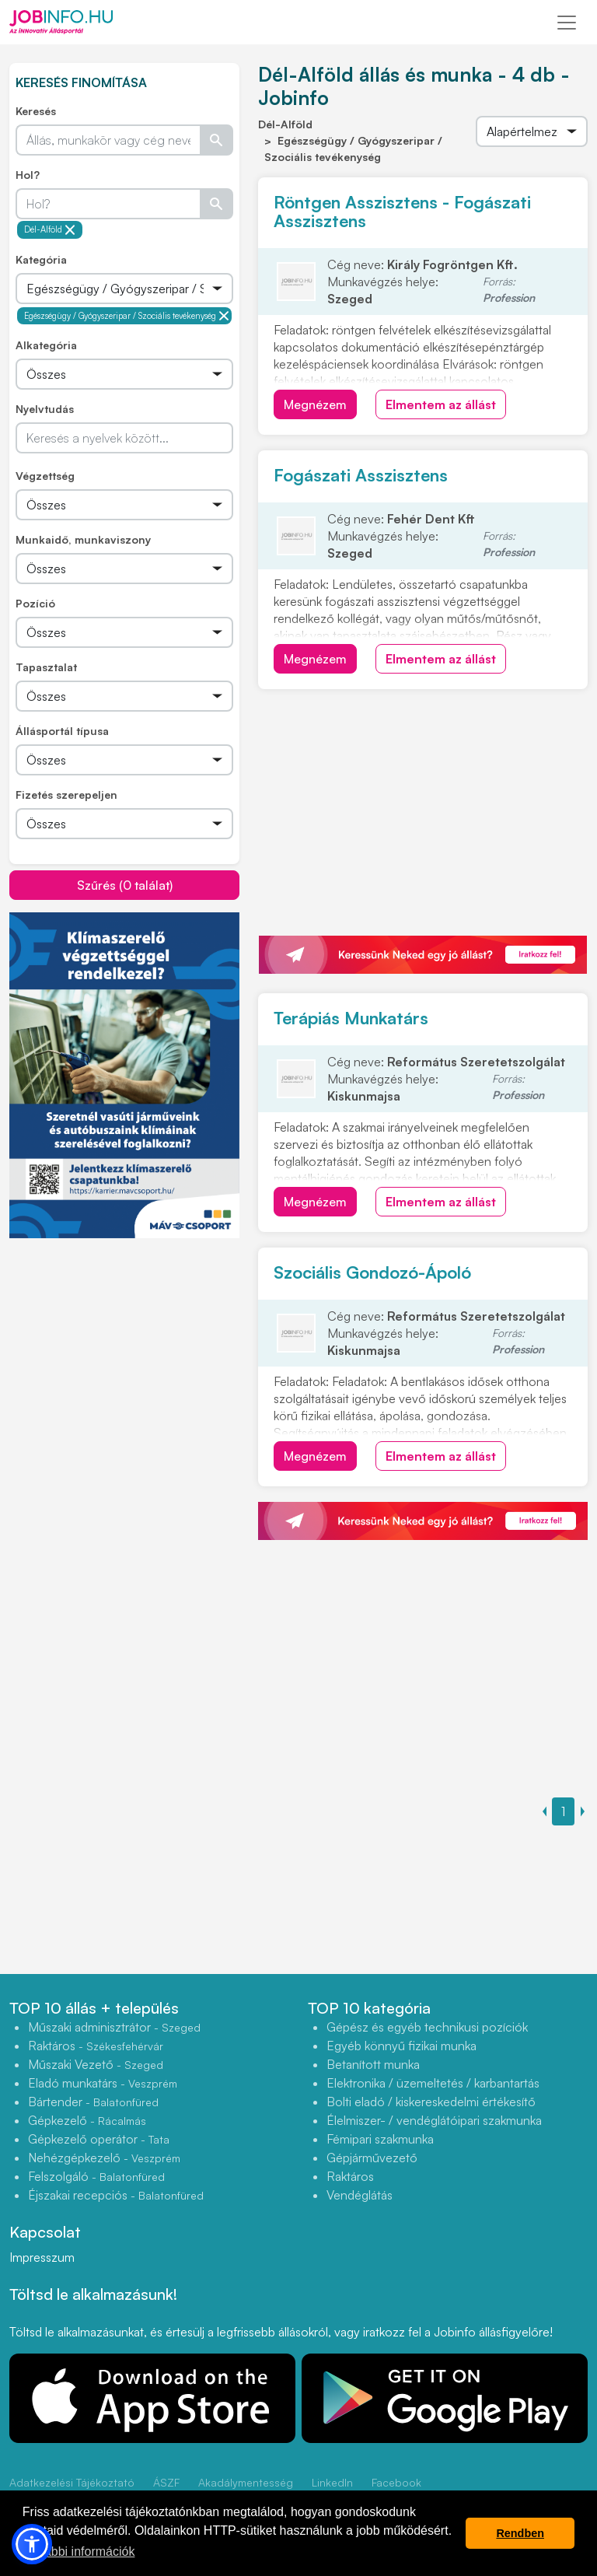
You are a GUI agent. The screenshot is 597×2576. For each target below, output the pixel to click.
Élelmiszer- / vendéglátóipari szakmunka (434, 2120)
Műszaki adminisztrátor (114, 2027)
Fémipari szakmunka (380, 2139)
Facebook (396, 2482)
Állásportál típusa (62, 730)
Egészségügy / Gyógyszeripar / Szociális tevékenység (126, 316)
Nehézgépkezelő (104, 2157)
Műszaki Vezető (95, 2064)
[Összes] (124, 288)
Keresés (36, 110)
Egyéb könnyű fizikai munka (401, 2045)
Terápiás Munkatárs (351, 1017)
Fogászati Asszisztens (361, 474)
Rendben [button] (520, 2533)
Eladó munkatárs (102, 2083)
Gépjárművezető (371, 2157)
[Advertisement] (126, 1348)
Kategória (41, 259)
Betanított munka (373, 2064)
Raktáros (95, 2045)
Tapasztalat (46, 667)
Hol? (28, 174)
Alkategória (46, 345)
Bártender (93, 2101)
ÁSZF (166, 2482)
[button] (32, 2544)
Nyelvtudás (45, 408)
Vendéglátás (359, 2195)
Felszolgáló (96, 2176)
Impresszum (42, 2257)
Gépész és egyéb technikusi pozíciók (427, 2027)
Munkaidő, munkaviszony (83, 539)
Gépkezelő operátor (98, 2139)
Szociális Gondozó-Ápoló (372, 1272)
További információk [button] (79, 2551)
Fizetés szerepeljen (66, 794)
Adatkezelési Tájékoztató (71, 2482)
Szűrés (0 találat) (125, 885)
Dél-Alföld (49, 229)
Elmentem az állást (441, 404)
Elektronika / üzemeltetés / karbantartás (432, 2083)
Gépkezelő (87, 2120)
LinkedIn (332, 2482)
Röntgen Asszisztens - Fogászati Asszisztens (402, 211)
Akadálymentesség (245, 2482)
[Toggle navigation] (567, 22)
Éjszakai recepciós (116, 2195)
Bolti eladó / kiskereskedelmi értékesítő (431, 2101)
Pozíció (35, 603)
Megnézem (315, 404)
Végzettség (45, 475)
